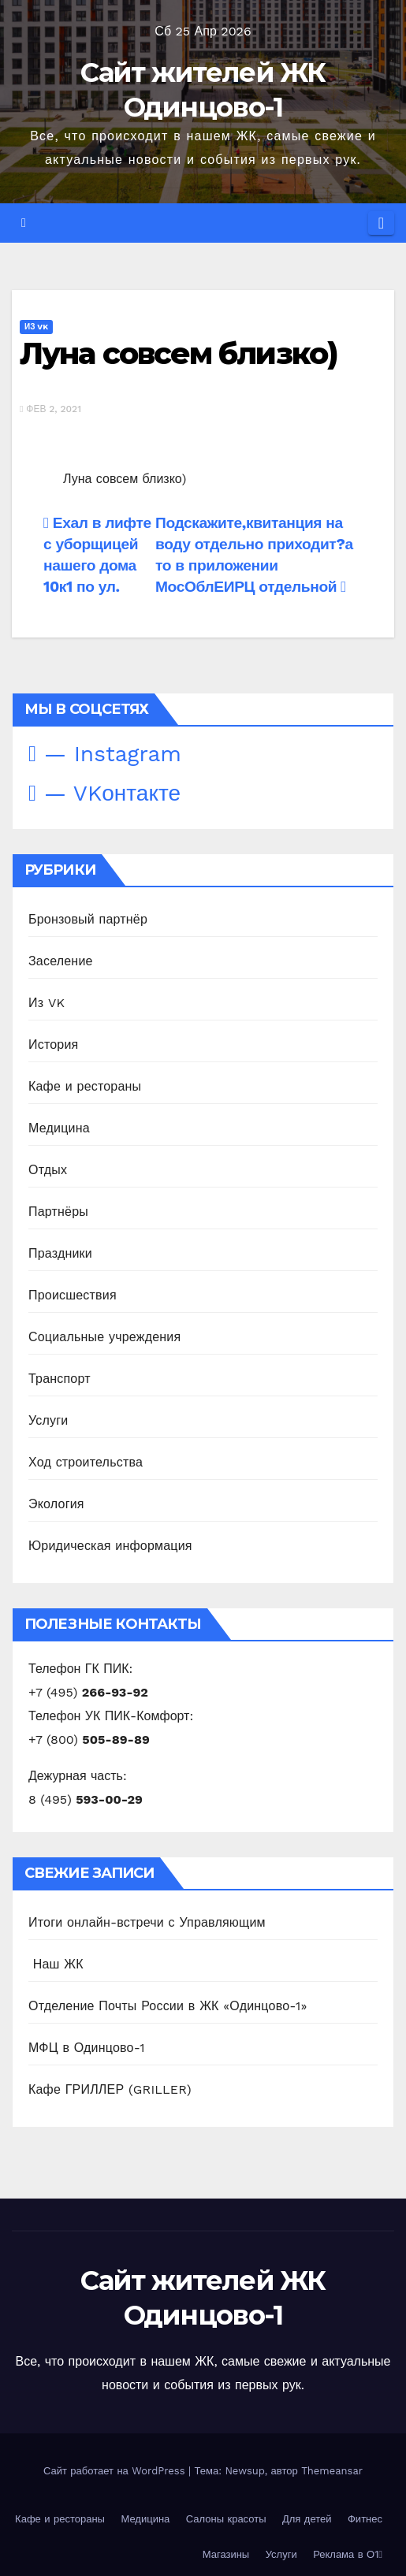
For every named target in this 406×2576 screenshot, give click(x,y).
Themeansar (332, 2471)
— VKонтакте (104, 793)
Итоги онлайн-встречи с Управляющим (147, 1922)
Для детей (307, 2519)
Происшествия (72, 1295)
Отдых (47, 1169)
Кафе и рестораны (84, 1086)
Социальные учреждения (104, 1336)
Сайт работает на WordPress (115, 2471)
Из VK (36, 326)
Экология (56, 1503)
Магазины (226, 2554)
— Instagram (104, 754)
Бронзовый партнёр (87, 919)
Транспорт (59, 1378)
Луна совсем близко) (178, 353)
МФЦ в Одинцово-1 (86, 2047)
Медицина (59, 1128)
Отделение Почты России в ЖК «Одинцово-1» (167, 2005)
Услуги (48, 1420)
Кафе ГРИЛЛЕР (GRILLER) (110, 2089)
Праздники (60, 1253)
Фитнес (365, 2519)
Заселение (60, 960)
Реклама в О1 (347, 2554)
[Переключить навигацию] (381, 223)
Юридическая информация (110, 1545)
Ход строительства (85, 1462)
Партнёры (58, 1211)
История (53, 1044)
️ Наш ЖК (56, 1964)
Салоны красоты (226, 2519)
